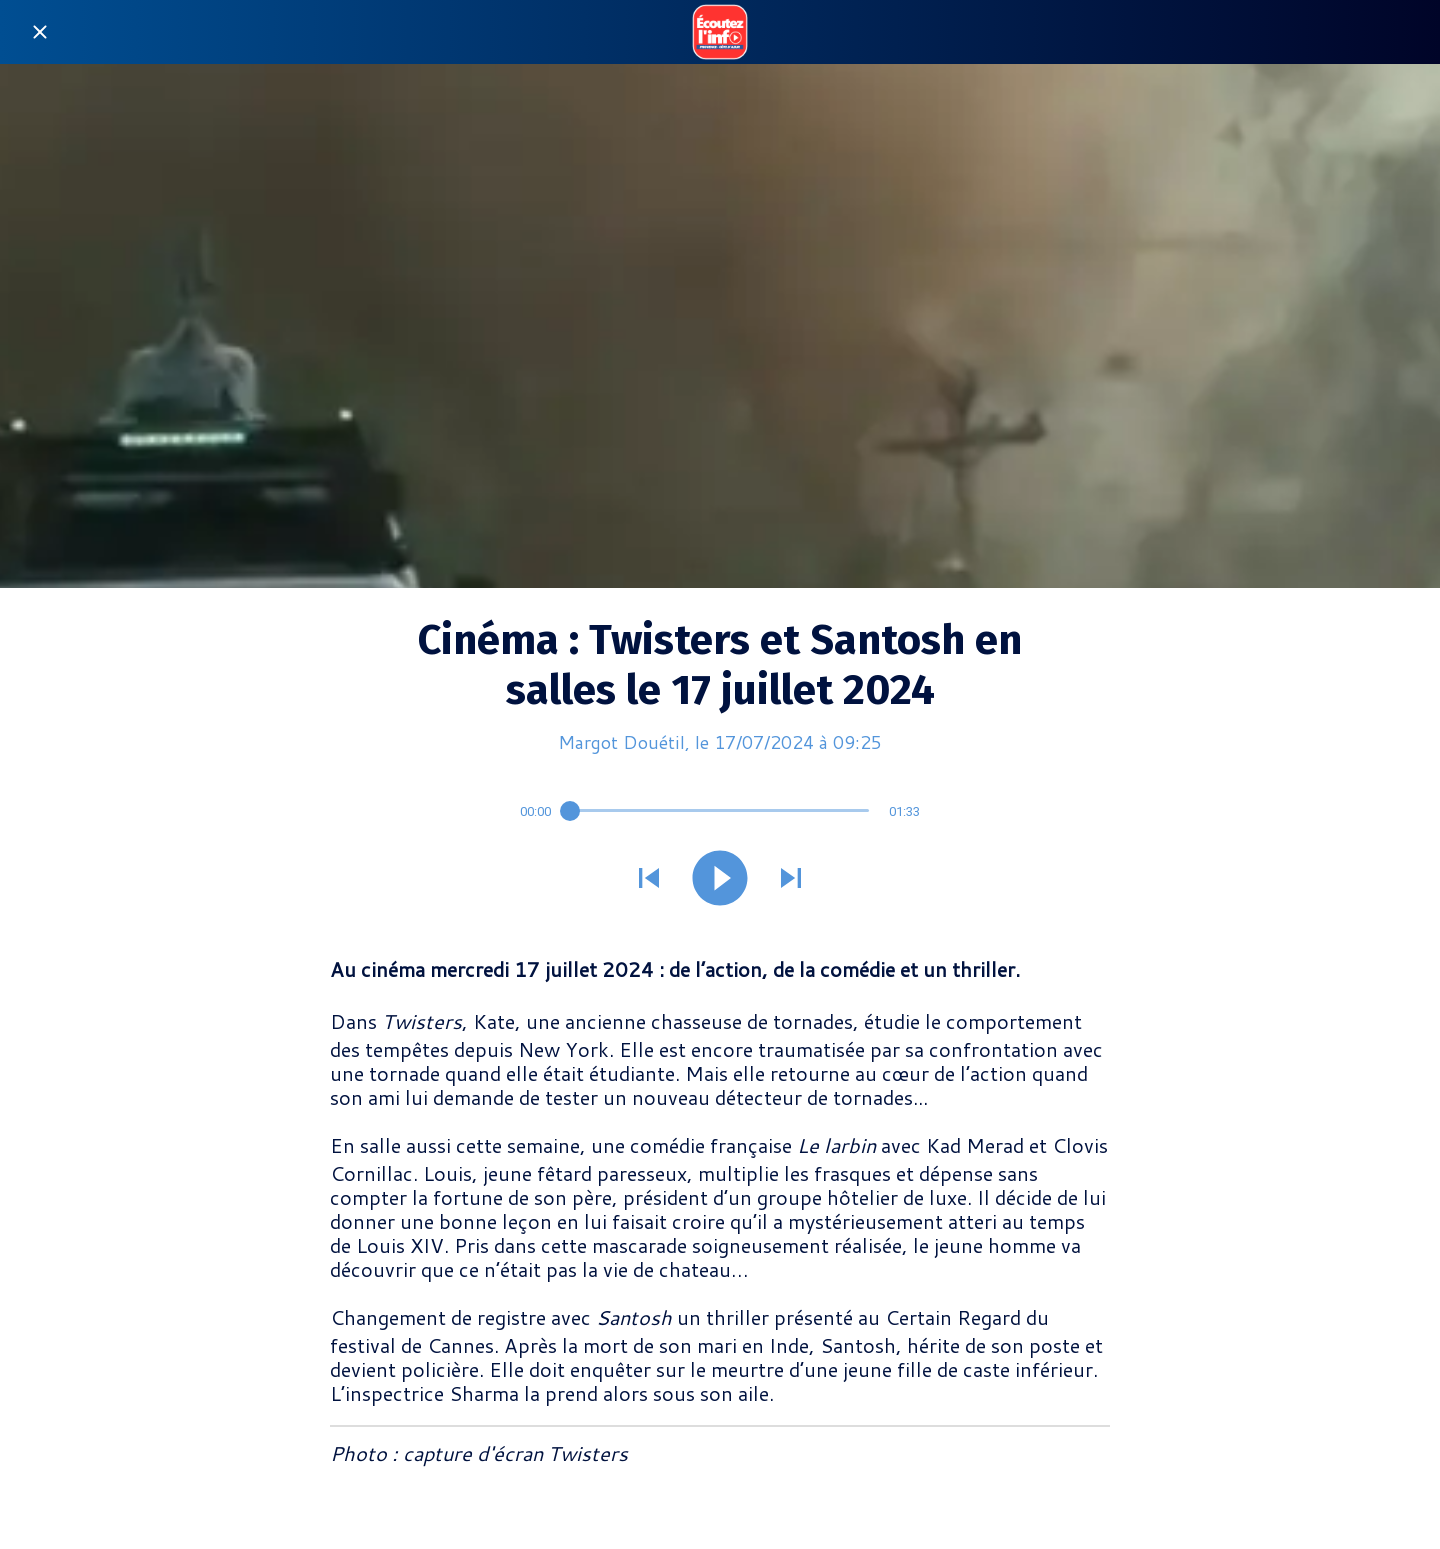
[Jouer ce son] (720, 880)
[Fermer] (40, 32)
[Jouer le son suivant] (791, 880)
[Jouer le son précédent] (649, 880)
